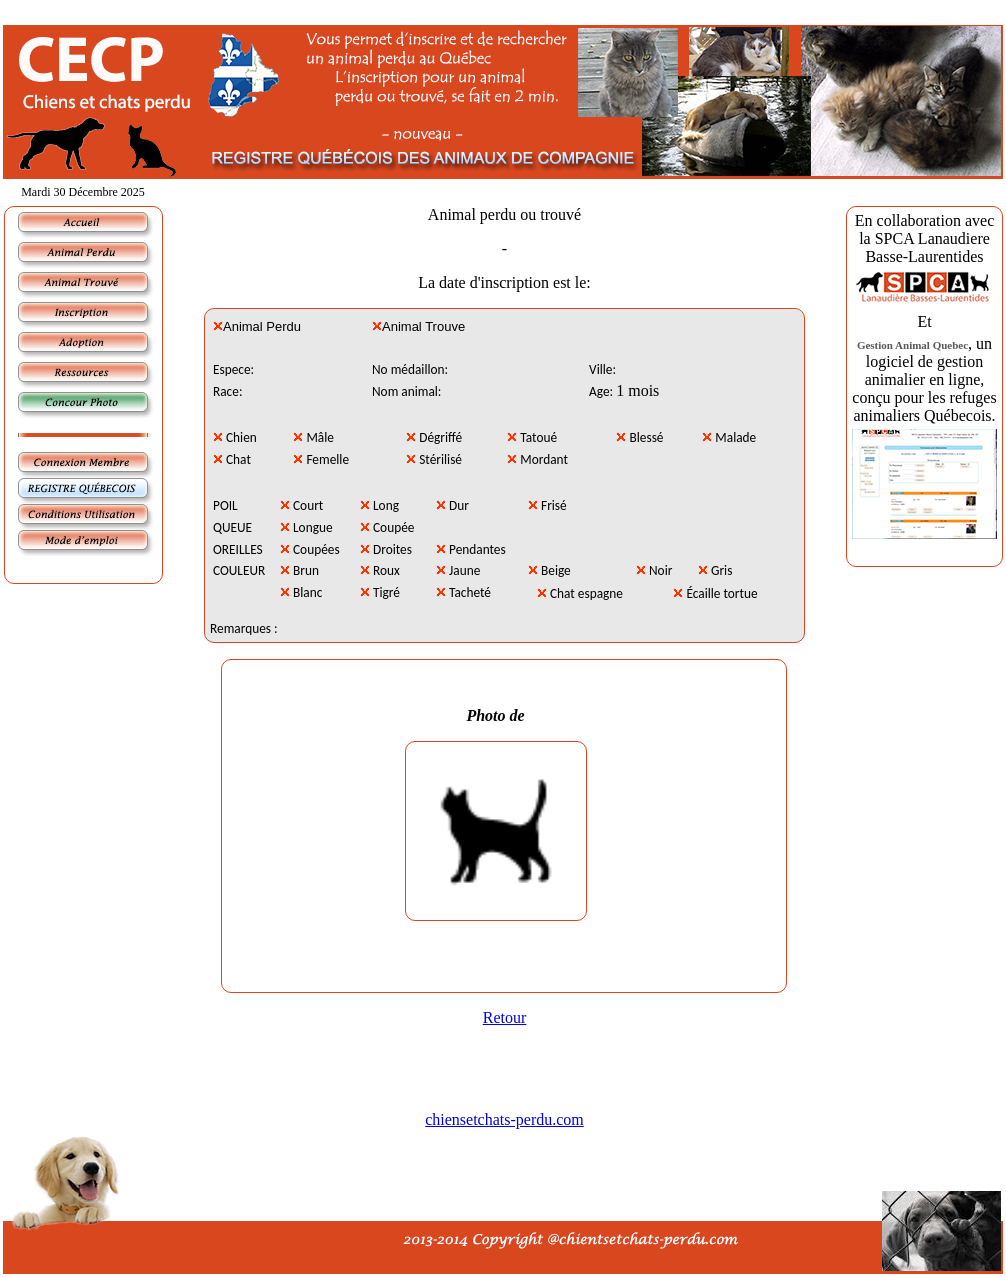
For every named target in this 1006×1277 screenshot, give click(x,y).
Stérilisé (440, 459)
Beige (556, 570)
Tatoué (538, 437)
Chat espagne (586, 593)
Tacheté (470, 592)
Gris (721, 570)
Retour (505, 1017)
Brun (306, 570)
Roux (386, 570)
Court (308, 505)
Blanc (307, 592)
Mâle (319, 437)
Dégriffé (440, 437)
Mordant (544, 459)
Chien (241, 437)
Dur (459, 505)
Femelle (327, 459)
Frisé (554, 505)
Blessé (647, 437)
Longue (313, 527)
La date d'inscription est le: (504, 282)
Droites (392, 549)
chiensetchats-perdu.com (504, 1119)
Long (386, 505)
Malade (735, 437)
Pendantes (477, 549)
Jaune (464, 570)
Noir (660, 570)
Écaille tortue (721, 593)
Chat (238, 459)
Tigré (386, 592)
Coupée (393, 527)
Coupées (316, 549)
